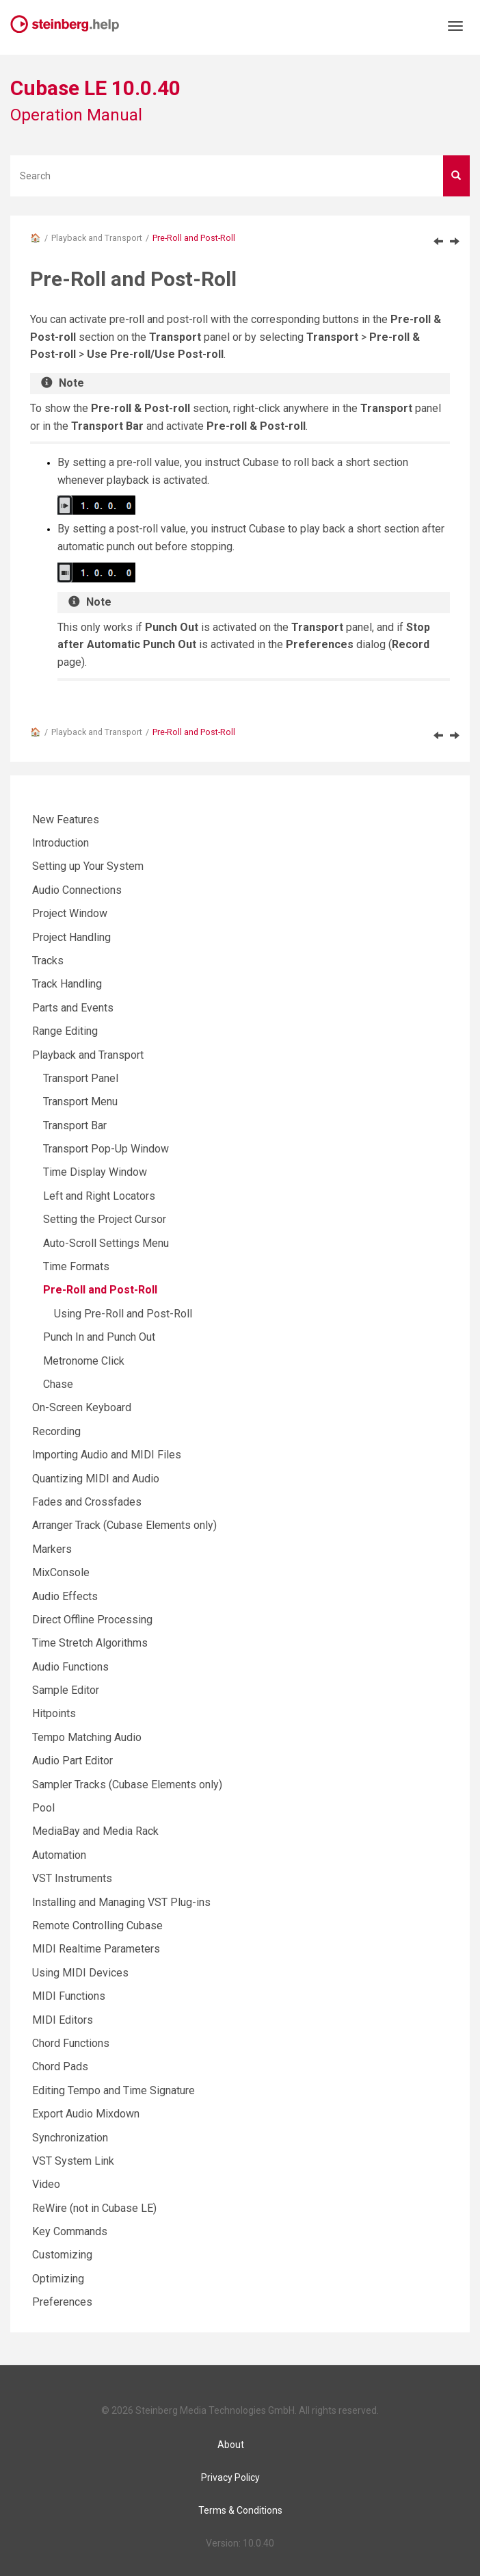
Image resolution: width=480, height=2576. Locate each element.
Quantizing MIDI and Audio (95, 1478)
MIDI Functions (68, 1995)
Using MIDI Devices (80, 1972)
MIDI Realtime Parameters (96, 1948)
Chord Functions (70, 2043)
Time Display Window (95, 1171)
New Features (65, 819)
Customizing (62, 2254)
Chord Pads (60, 2066)
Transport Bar (75, 1125)
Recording (56, 1431)
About (230, 2444)
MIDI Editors (62, 2019)
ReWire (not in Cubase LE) (94, 2208)
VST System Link (73, 2160)
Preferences (62, 2301)
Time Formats (76, 1266)
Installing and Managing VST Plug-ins (121, 1902)
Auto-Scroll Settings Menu (106, 1243)
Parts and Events (73, 1007)
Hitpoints (54, 1713)
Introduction (60, 842)
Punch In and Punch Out (99, 1336)
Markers (52, 1549)
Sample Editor (65, 1690)
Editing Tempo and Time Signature (113, 2090)
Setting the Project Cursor (104, 1219)
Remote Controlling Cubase (97, 1925)
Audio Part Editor (72, 1760)
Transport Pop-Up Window (106, 1148)
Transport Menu (80, 1101)
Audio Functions (70, 1666)
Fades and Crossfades (87, 1501)
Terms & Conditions (240, 2510)
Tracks (48, 960)
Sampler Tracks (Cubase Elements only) (127, 1784)
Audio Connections (77, 890)
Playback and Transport (96, 238)
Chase (58, 1384)
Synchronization (70, 2137)
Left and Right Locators (99, 1195)
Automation (59, 1855)
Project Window (69, 913)
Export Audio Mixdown (85, 2113)
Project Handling (71, 937)
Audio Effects (65, 1596)
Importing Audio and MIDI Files (106, 1454)
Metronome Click (83, 1360)
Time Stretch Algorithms (90, 1642)
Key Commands (69, 2231)
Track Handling (67, 983)
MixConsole (61, 1572)
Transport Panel (80, 1078)
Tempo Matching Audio (87, 1737)
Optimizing (58, 2278)
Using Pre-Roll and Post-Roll (123, 1313)
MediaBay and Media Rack (95, 1831)
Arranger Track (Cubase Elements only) (124, 1525)
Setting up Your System (88, 866)
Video (46, 2184)
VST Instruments (72, 1878)
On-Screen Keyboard (81, 1407)
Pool (43, 1807)
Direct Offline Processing (92, 1619)
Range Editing (65, 1031)
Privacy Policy (230, 2477)
